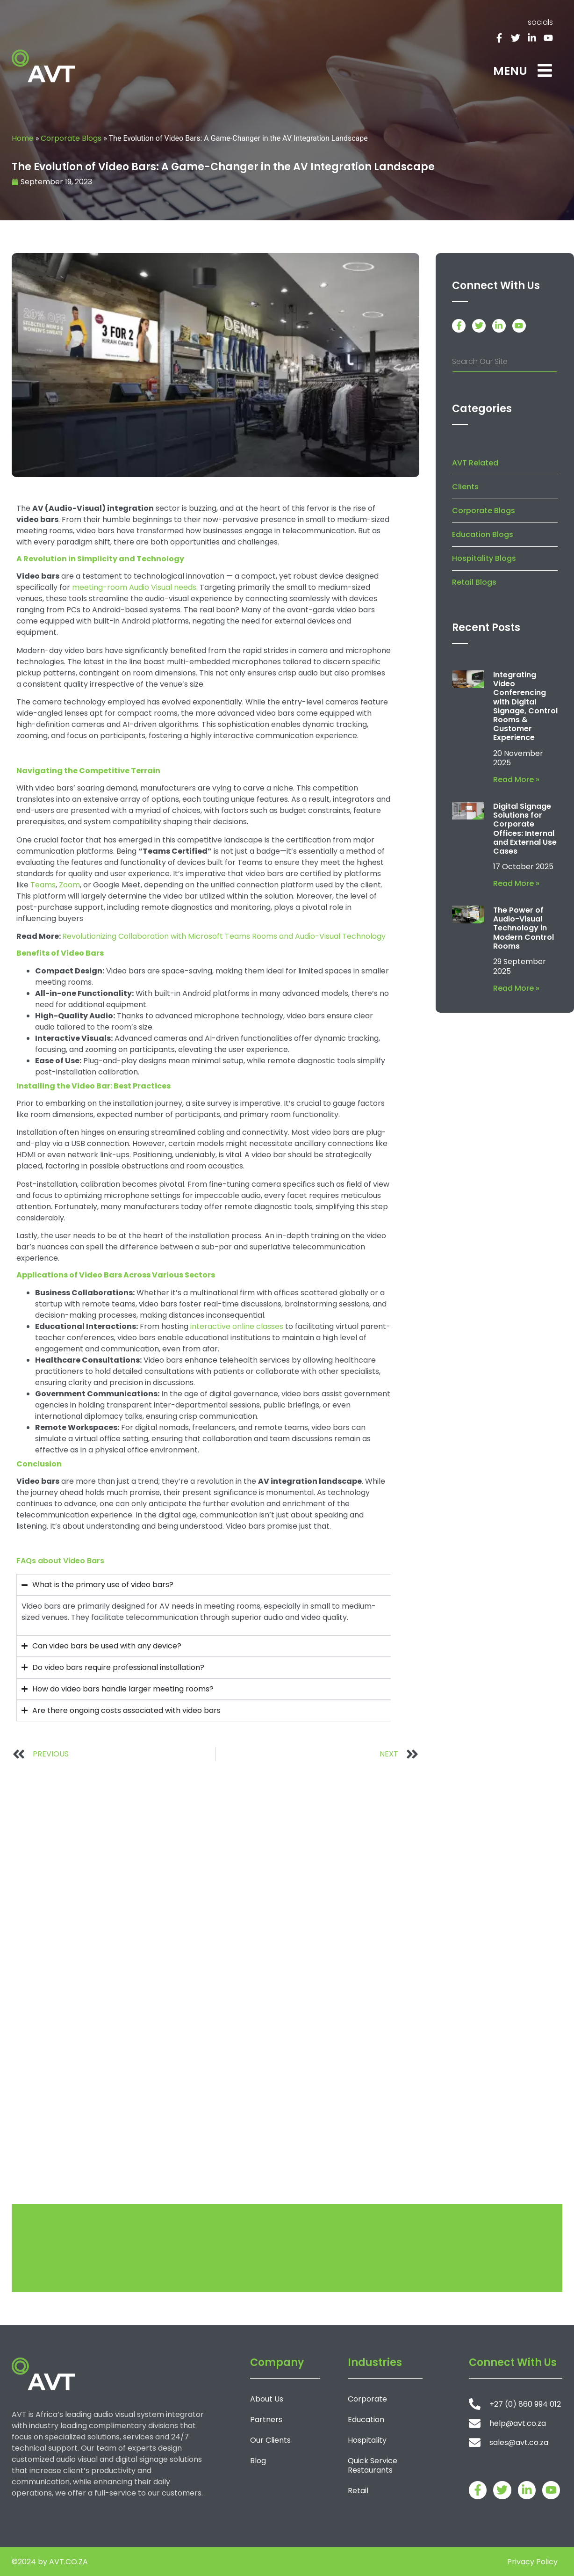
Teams (43, 884)
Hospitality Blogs (484, 558)
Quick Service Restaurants (372, 2465)
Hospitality (367, 2440)
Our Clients (270, 2440)
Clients (465, 486)
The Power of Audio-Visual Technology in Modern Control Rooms (523, 928)
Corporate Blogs (71, 138)
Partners (266, 2419)
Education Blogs (482, 534)
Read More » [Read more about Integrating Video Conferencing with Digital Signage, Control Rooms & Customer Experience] (516, 779)
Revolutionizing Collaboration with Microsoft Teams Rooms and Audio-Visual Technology (224, 936)
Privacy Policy (532, 2561)
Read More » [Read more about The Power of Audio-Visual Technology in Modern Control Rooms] (516, 988)
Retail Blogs (474, 582)
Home (23, 138)
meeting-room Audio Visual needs (134, 587)
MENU (510, 71)
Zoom (69, 884)
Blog (258, 2460)
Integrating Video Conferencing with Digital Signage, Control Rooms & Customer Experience (525, 706)
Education (366, 2419)
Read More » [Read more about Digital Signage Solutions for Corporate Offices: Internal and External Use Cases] (516, 883)
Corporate (367, 2399)
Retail (358, 2490)
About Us (266, 2399)
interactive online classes (236, 1326)
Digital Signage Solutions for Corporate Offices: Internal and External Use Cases (525, 828)
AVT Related (475, 462)
